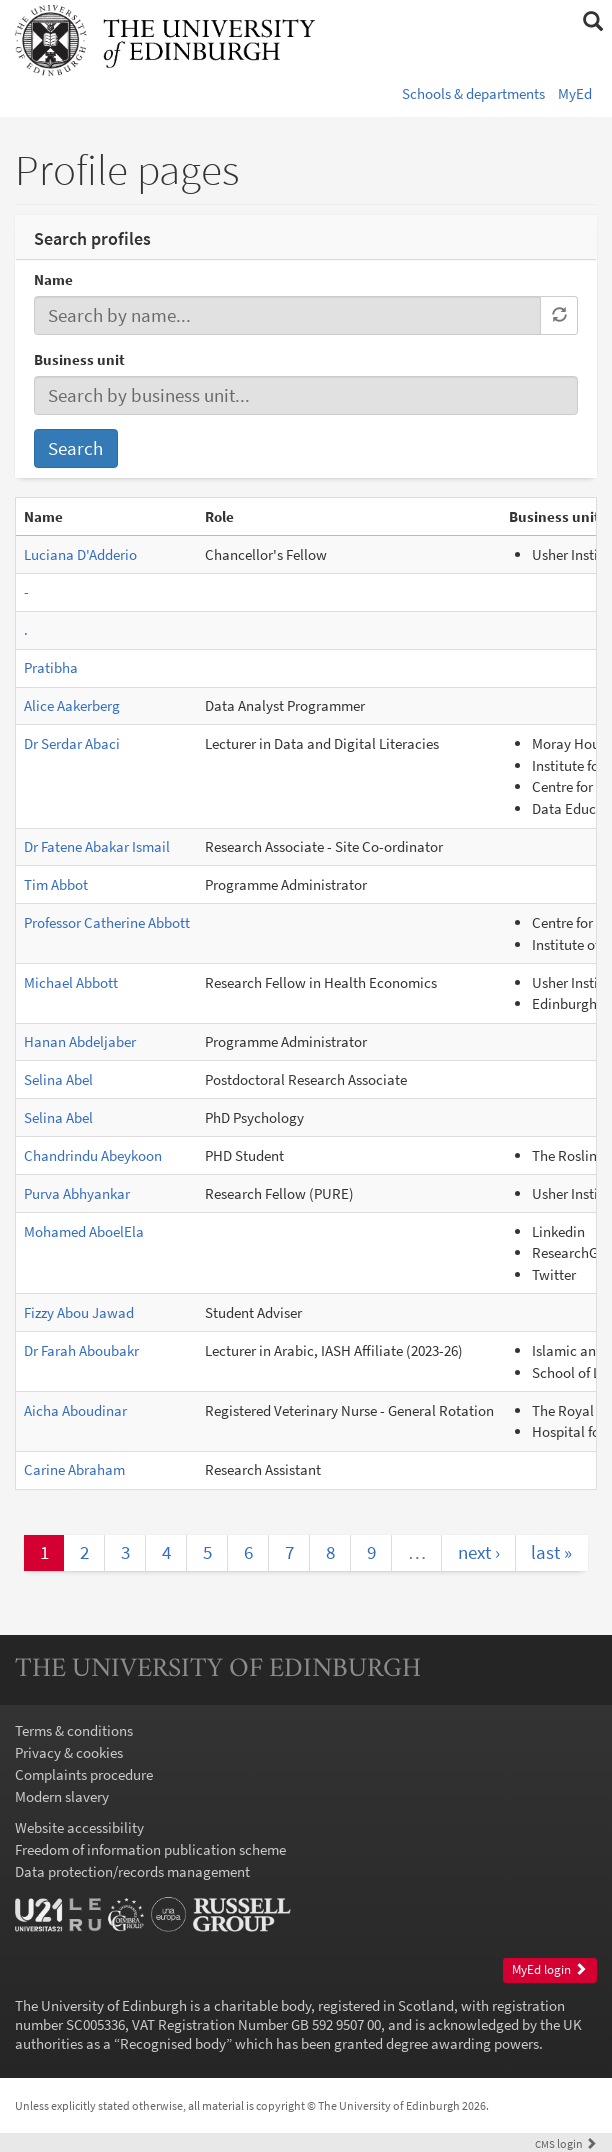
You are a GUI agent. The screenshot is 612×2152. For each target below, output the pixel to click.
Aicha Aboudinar (75, 1410)
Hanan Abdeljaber (80, 1041)
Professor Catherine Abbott (107, 922)
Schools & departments (473, 93)
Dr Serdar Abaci (72, 743)
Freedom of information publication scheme (150, 1849)
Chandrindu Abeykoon (93, 1155)
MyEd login (549, 1969)
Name (53, 279)
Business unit (79, 359)
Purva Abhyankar (77, 1193)
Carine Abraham (74, 1469)
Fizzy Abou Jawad (79, 1312)
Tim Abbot (56, 884)
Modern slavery (62, 1796)
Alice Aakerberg (72, 705)
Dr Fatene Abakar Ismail (97, 846)
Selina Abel (58, 1079)
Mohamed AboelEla (84, 1231)
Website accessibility (79, 1827)
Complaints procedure (84, 1774)
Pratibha (51, 667)
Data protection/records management (132, 1871)
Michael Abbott (71, 982)
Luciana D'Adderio (80, 554)
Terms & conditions (74, 1730)
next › (479, 1552)
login (566, 2143)
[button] (592, 22)
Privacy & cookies (69, 1752)
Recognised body (173, 2043)
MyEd (575, 93)
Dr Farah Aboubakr (81, 1350)
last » (551, 1552)
